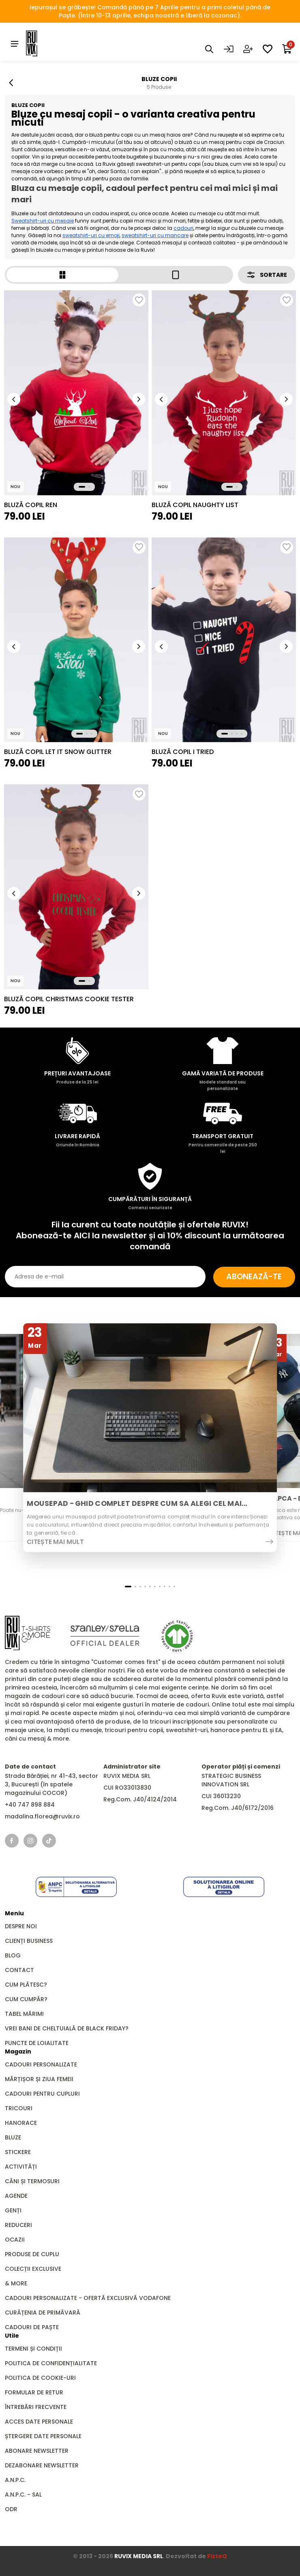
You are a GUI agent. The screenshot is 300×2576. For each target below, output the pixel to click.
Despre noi (21, 1926)
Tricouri (18, 2108)
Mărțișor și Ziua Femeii (39, 2079)
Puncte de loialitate (37, 2043)
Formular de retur (34, 2392)
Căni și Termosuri (32, 2181)
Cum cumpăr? (26, 1999)
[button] (13, 398)
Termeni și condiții (33, 2348)
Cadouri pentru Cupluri (42, 2093)
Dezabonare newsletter (42, 2465)
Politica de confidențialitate (51, 2363)
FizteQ (217, 2556)
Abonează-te (250, 1276)
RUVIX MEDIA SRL (138, 2556)
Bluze (13, 2137)
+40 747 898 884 (30, 1804)
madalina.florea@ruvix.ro (42, 1816)
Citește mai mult (55, 1541)
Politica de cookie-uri (40, 2377)
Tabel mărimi (24, 2013)
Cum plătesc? (26, 1984)
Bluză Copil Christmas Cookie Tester (69, 998)
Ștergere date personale (43, 2436)
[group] (76, 392)
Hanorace (21, 2122)
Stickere (18, 2152)
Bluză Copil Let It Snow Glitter (57, 751)
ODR (11, 2509)
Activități (21, 2166)
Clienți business (29, 1940)
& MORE (16, 2283)
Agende (16, 2195)
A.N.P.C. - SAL (23, 2494)
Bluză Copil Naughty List (195, 504)
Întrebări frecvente (35, 2407)
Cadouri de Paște (32, 2327)
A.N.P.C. (15, 2479)
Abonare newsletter (37, 2450)
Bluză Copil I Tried (183, 751)
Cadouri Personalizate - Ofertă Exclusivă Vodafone (88, 2297)
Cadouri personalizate (41, 2064)
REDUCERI (18, 2225)
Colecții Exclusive (33, 2268)
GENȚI (13, 2210)
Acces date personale (39, 2421)
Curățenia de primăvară (42, 2312)
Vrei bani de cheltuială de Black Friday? (67, 2028)
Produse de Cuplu (32, 2254)
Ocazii (15, 2239)
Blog (13, 1955)
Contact (19, 1970)
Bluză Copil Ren (30, 504)
